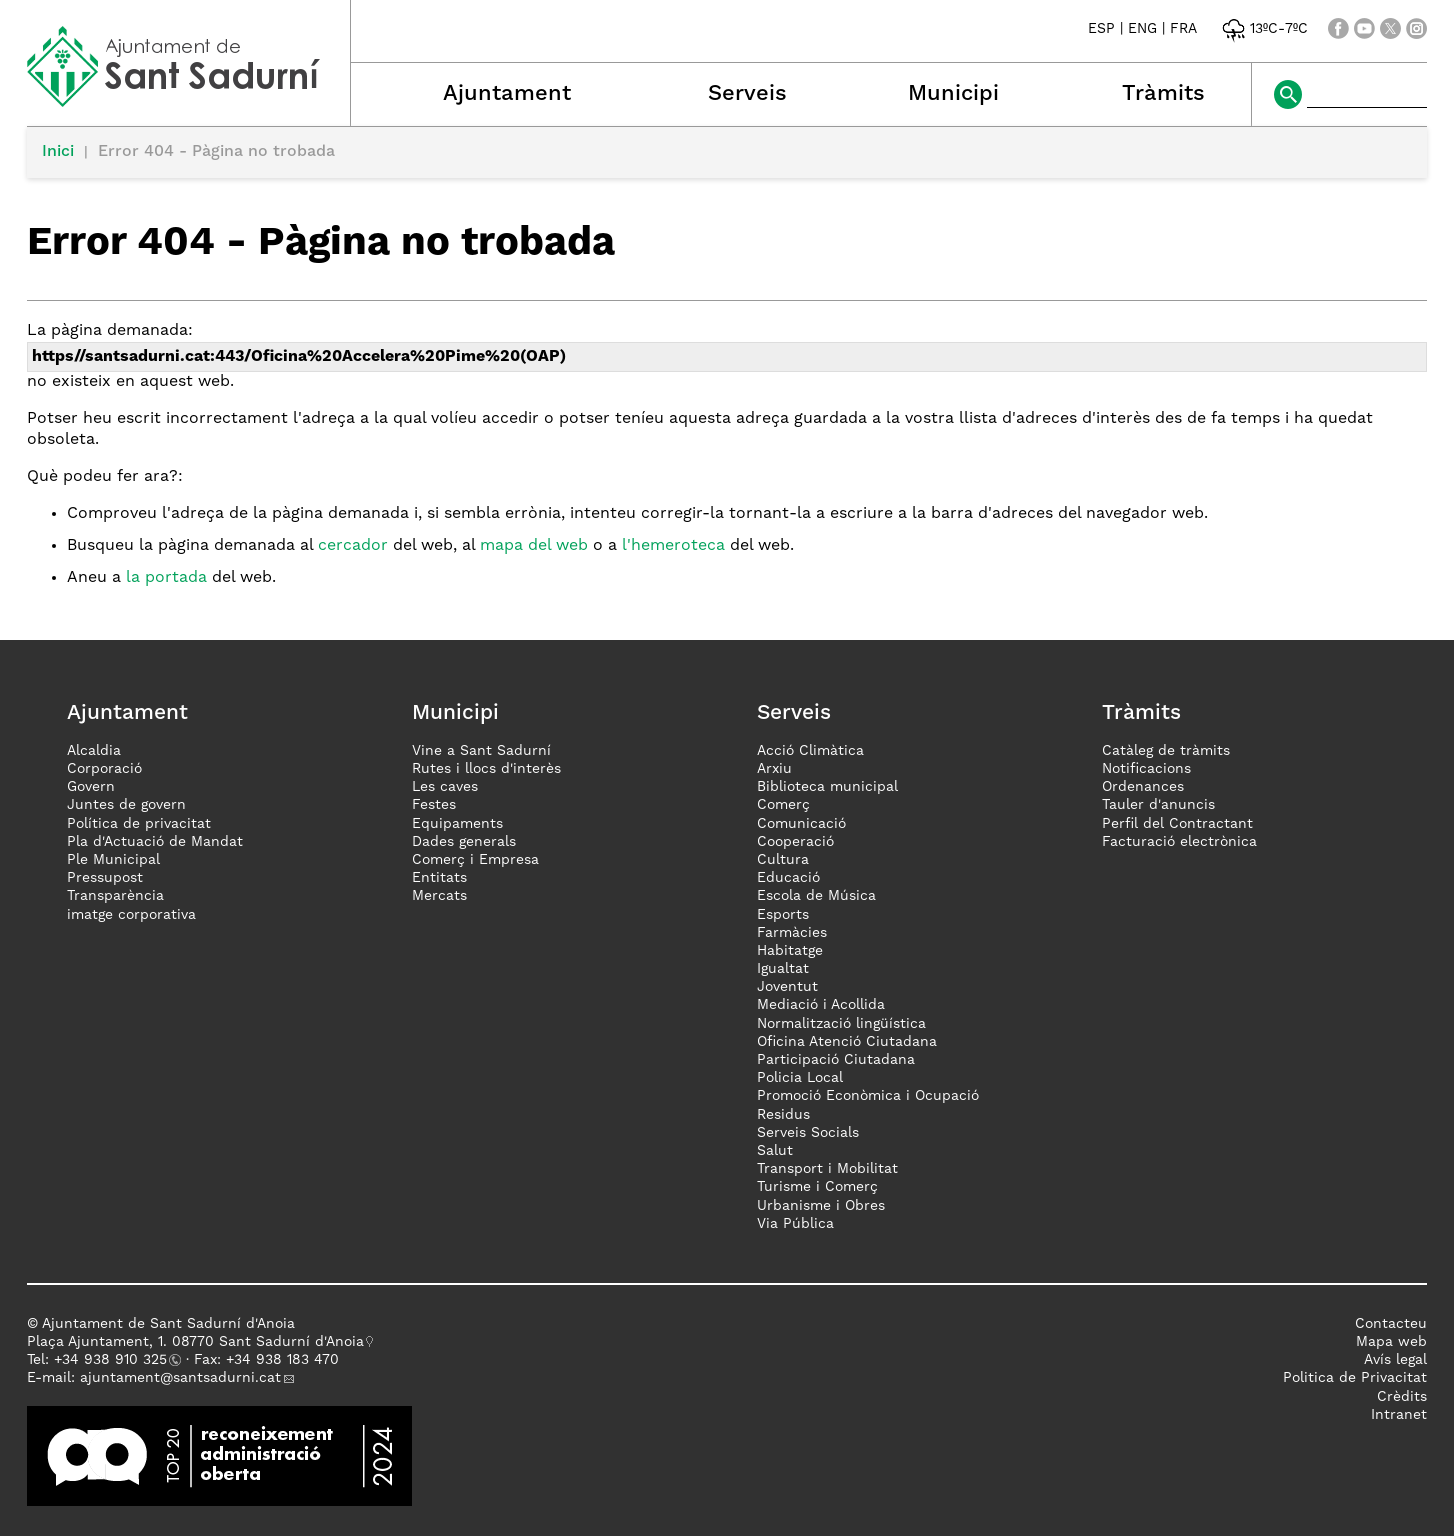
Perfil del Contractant (1177, 824)
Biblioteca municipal (827, 787)
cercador (353, 546)
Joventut (787, 987)
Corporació (104, 769)
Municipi (953, 94)
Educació (788, 878)
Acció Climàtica (810, 751)
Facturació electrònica (1179, 842)
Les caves (445, 787)
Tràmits (1163, 94)
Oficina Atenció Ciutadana (847, 1042)
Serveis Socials (808, 1133)
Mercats (439, 896)
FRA (1183, 29)
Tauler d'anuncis (1158, 805)
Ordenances (1143, 787)
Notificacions (1146, 769)
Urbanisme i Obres (821, 1206)
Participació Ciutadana (836, 1060)
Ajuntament (507, 94)
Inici (58, 152)
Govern (91, 787)
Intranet (1399, 1415)
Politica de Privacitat (1355, 1378)
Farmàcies (792, 933)
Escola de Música (816, 896)
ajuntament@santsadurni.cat (180, 1378)
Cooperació (795, 842)
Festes (434, 805)
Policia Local (800, 1078)
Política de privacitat (139, 824)
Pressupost (105, 878)
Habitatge (790, 951)
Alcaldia (94, 751)
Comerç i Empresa (475, 860)
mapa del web (534, 546)
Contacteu (1391, 1324)
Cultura (783, 860)
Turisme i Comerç (817, 1187)
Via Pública (795, 1224)
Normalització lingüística (841, 1024)
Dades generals (464, 842)
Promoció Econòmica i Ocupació (868, 1096)
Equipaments (457, 824)
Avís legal (1395, 1360)
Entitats (439, 878)
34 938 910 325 (114, 1360)
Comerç (783, 805)
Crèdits (1402, 1397)
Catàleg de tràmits (1166, 751)
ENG (1142, 29)
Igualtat (783, 969)
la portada (166, 578)
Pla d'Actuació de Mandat (155, 842)
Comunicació (801, 824)
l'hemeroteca (673, 546)
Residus (783, 1115)
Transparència (115, 896)
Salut (775, 1151)
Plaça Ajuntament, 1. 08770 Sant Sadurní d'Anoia (195, 1342)
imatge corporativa (131, 915)
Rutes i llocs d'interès (486, 769)
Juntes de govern (126, 805)
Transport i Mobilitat (827, 1169)
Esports (783, 915)
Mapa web (1391, 1342)
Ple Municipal (113, 860)
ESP (1101, 29)
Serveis (747, 94)
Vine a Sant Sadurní (481, 751)
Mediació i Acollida (821, 1005)
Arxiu (774, 769)
